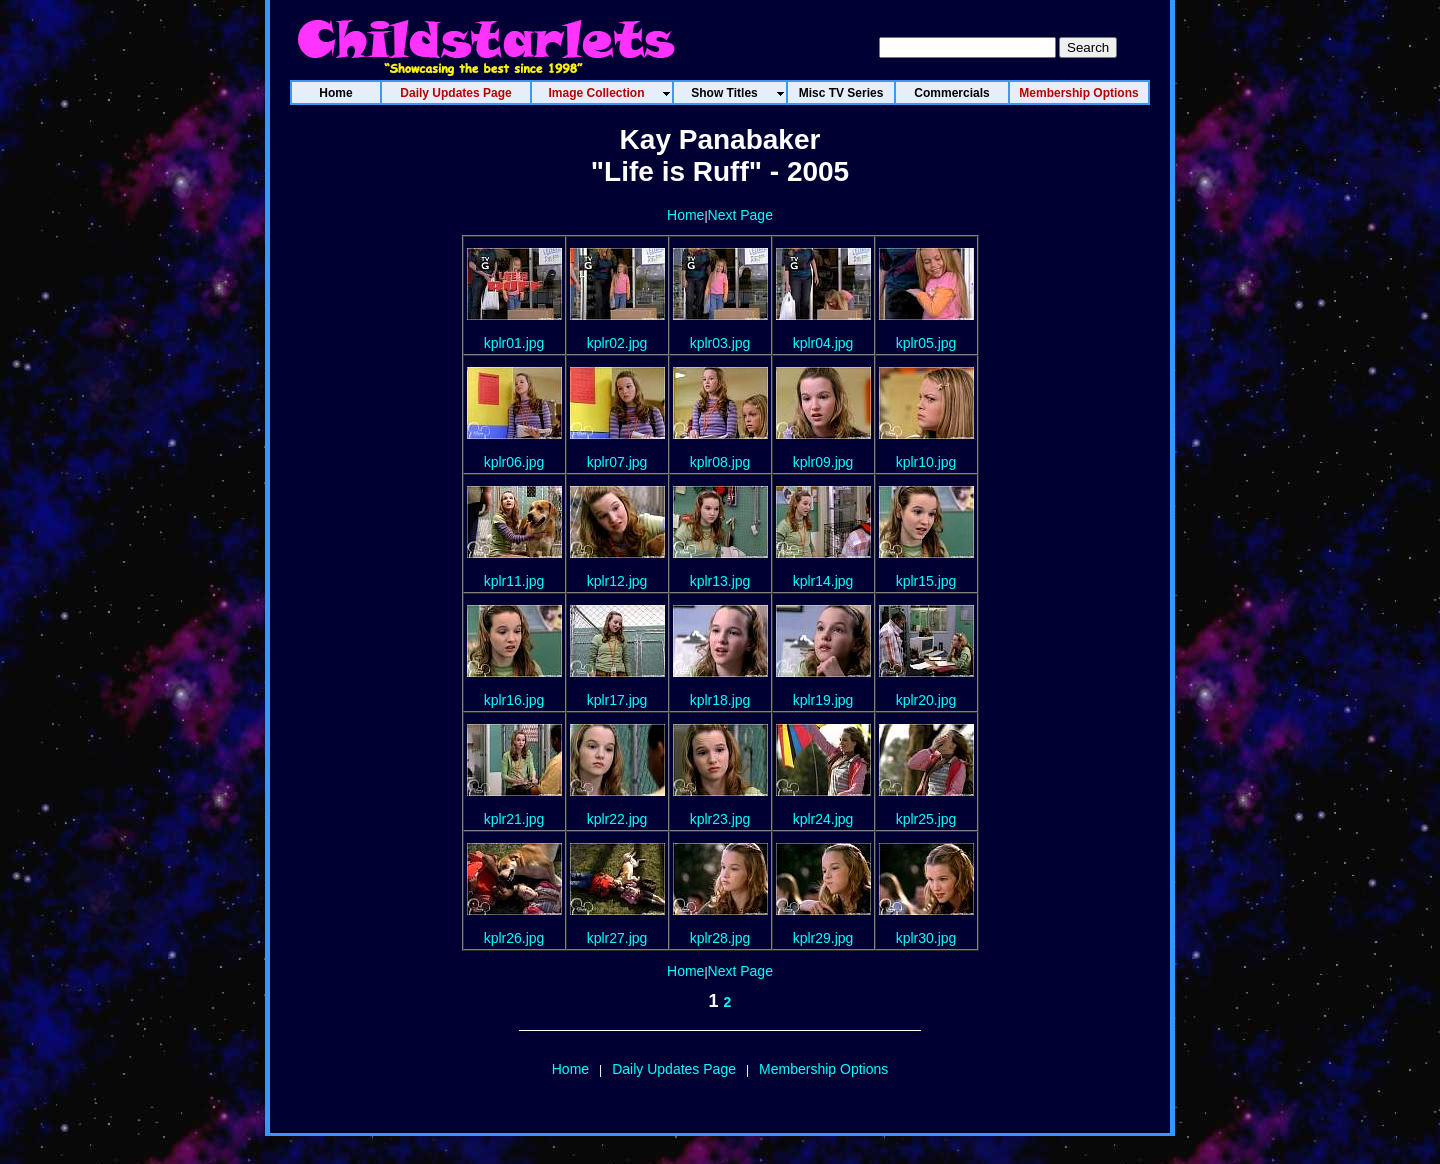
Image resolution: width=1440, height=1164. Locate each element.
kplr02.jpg (617, 343)
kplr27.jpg (617, 938)
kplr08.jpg (720, 462)
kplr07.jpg (617, 462)
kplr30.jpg (926, 938)
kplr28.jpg (720, 938)
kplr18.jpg (720, 700)
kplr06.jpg (514, 462)
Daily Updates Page (674, 1069)
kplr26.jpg (514, 938)
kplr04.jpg (823, 343)
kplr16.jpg (514, 700)
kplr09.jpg (823, 462)
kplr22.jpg (617, 819)
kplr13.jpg (720, 581)
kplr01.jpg (514, 343)
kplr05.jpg (926, 343)
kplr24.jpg (823, 819)
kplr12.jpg (617, 581)
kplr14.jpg (823, 581)
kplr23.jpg (720, 819)
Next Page (740, 215)
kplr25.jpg (926, 819)
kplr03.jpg (720, 343)
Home (685, 215)
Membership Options (823, 1069)
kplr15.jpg (926, 581)
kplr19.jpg (823, 700)
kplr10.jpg (926, 462)
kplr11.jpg (514, 581)
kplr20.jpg (926, 700)
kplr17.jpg (617, 700)
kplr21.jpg (514, 819)
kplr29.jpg (823, 938)
